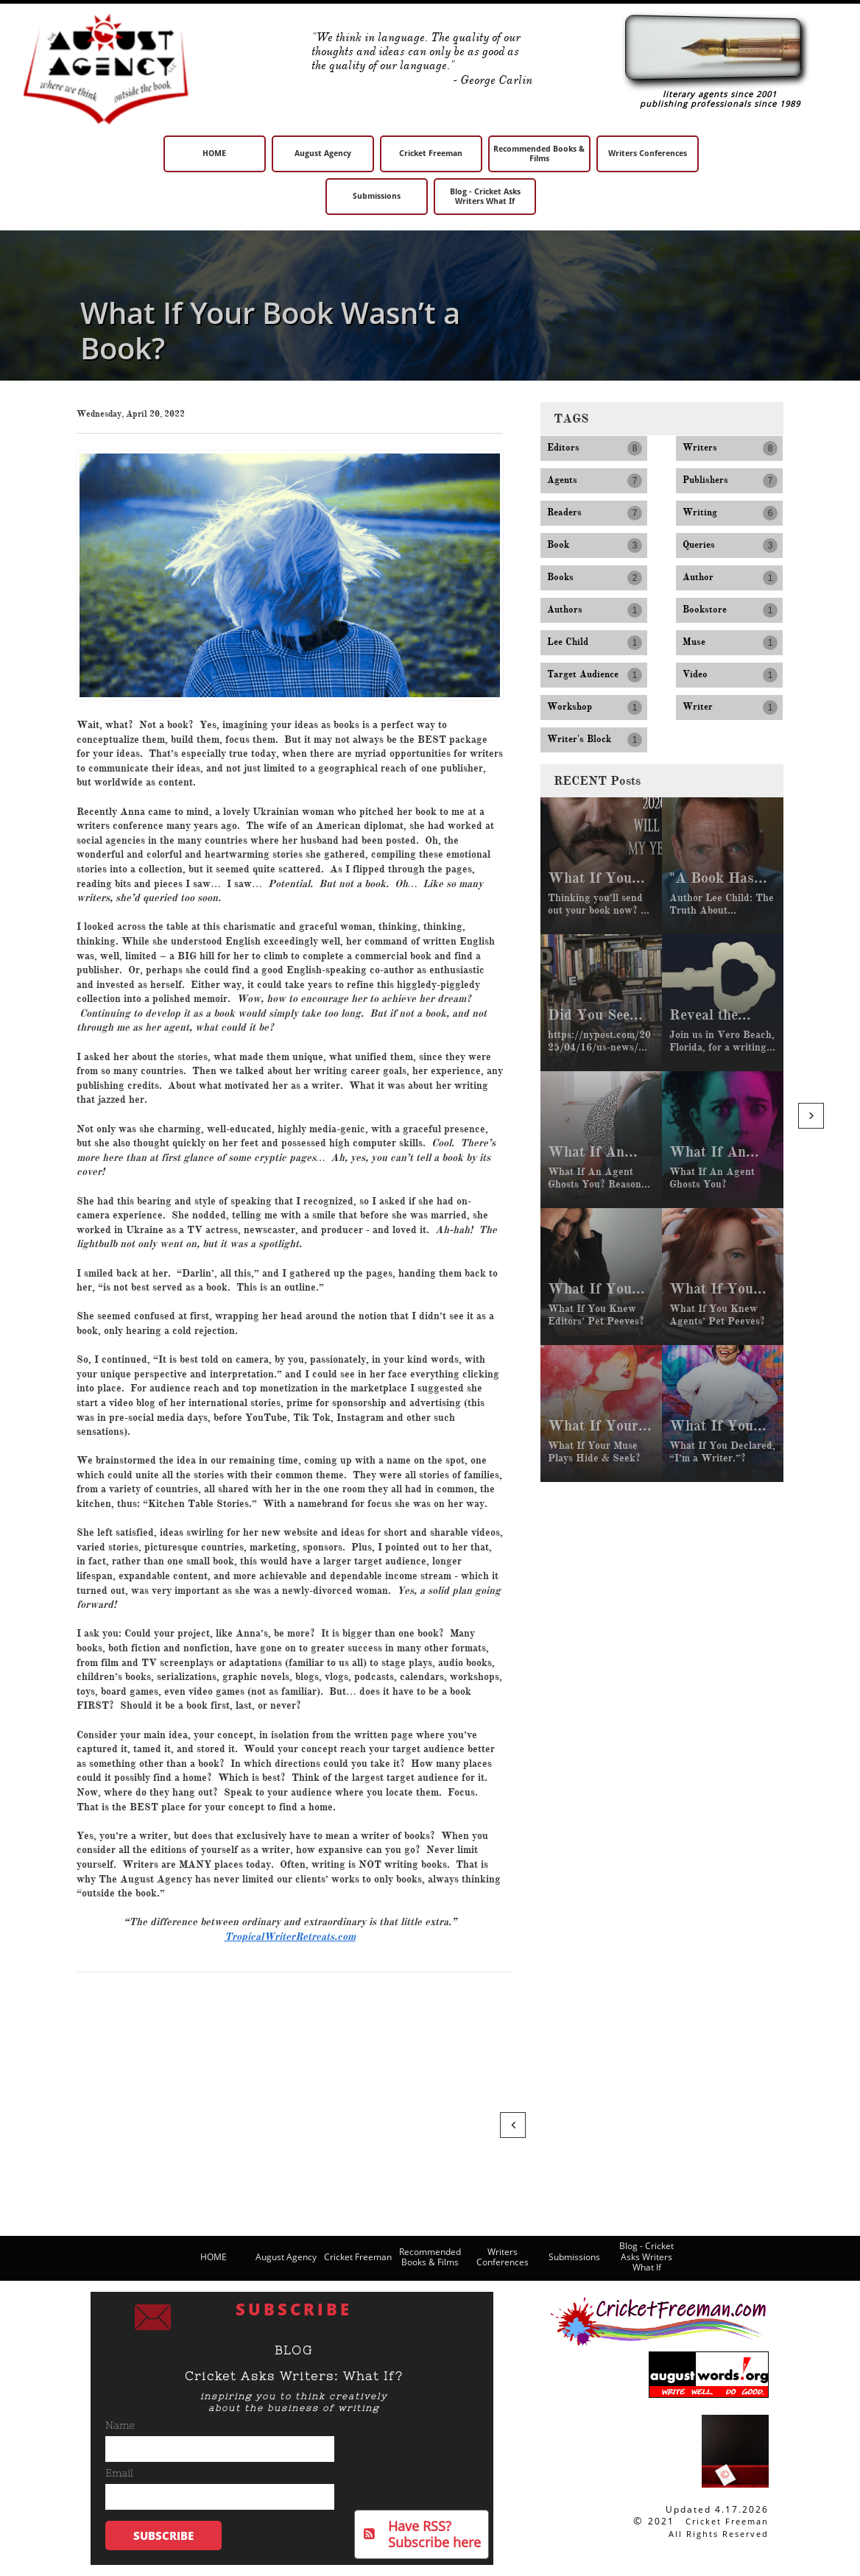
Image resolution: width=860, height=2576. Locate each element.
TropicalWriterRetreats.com (290, 1936)
